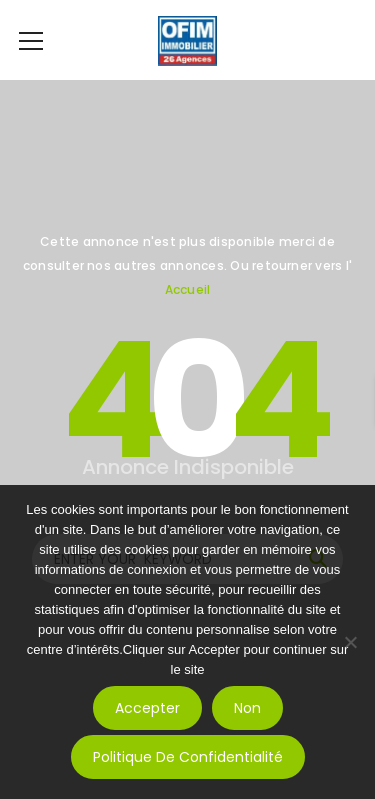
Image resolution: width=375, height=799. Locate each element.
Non (247, 708)
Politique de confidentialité (188, 757)
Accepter (147, 708)
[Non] (350, 642)
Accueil (188, 289)
